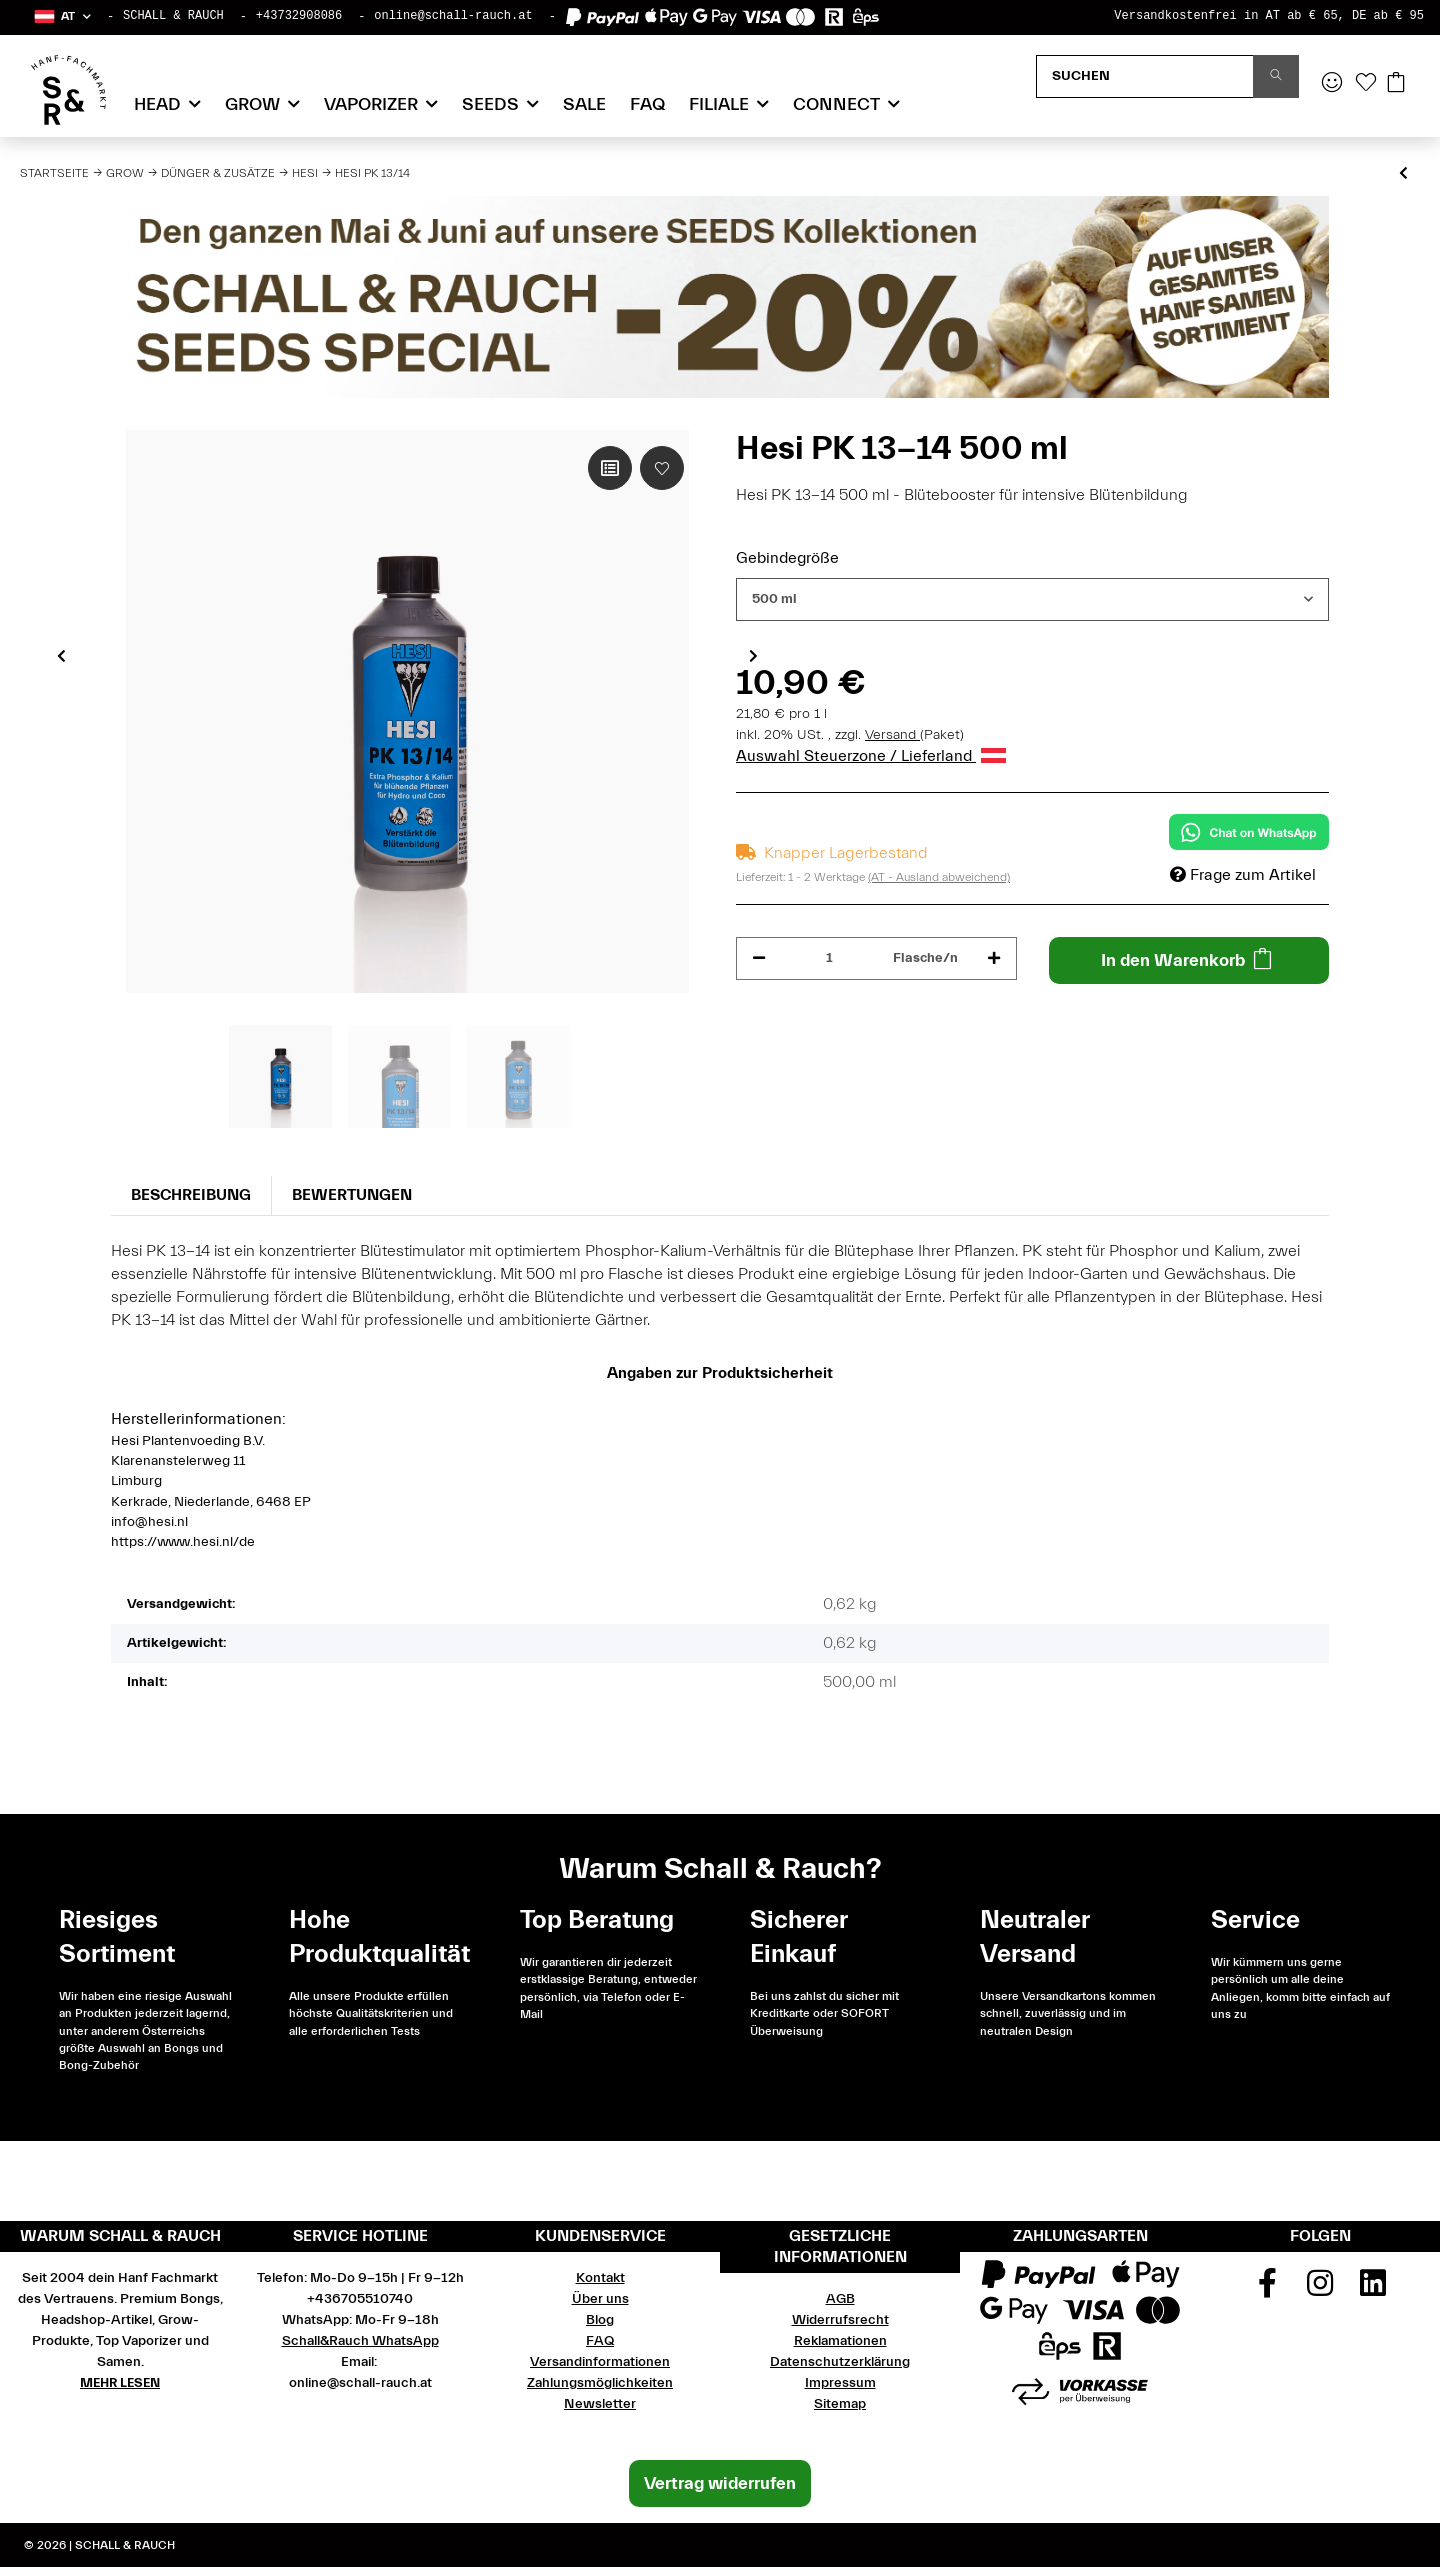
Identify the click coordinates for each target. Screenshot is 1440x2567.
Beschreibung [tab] (191, 1195)
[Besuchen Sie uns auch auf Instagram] (1320, 2290)
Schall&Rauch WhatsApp (360, 2341)
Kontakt (600, 2278)
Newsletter (600, 2404)
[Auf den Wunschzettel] (662, 468)
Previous (61, 655)
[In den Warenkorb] (1189, 960)
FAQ (647, 104)
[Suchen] (1145, 76)
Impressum (840, 2383)
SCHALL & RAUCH (173, 16)
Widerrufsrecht (840, 2320)
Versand (892, 735)
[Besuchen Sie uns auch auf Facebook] (1268, 2290)
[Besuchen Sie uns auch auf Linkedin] (1373, 2290)
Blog (600, 2320)
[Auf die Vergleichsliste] (610, 468)
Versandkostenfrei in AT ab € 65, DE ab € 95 (1269, 16)
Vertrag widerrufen (720, 2483)
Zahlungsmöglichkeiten (600, 2383)
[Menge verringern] (759, 958)
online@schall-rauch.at (453, 16)
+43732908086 (299, 16)
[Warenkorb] (1396, 84)
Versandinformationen (600, 2362)
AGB (840, 2299)
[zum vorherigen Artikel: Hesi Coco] (1403, 174)
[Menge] (829, 958)
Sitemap (840, 2404)
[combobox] (1032, 599)
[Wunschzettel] (1366, 84)
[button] (61, 16)
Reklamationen (840, 2341)
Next (753, 655)
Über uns (600, 2299)
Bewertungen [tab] (352, 1195)
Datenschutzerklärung (840, 2362)
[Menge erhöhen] (994, 958)
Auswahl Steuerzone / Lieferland (871, 756)
